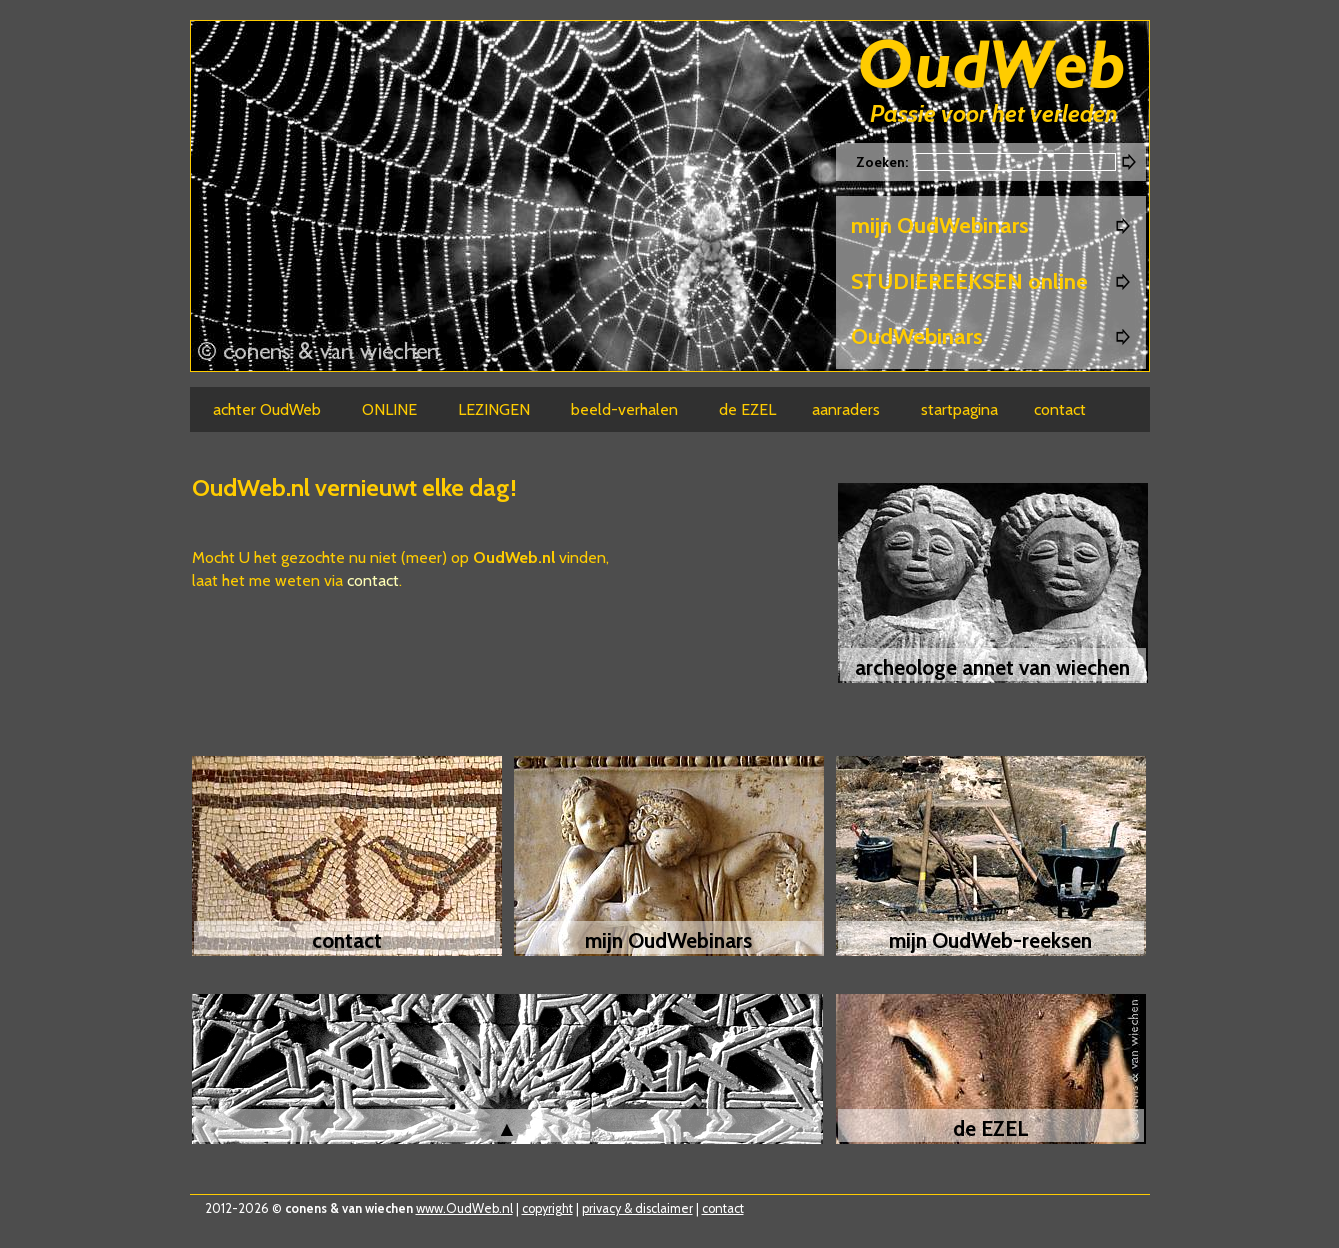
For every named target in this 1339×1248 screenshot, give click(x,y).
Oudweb (992, 67)
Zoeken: (883, 162)
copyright (547, 1208)
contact (373, 580)
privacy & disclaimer (637, 1208)
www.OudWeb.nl (464, 1208)
